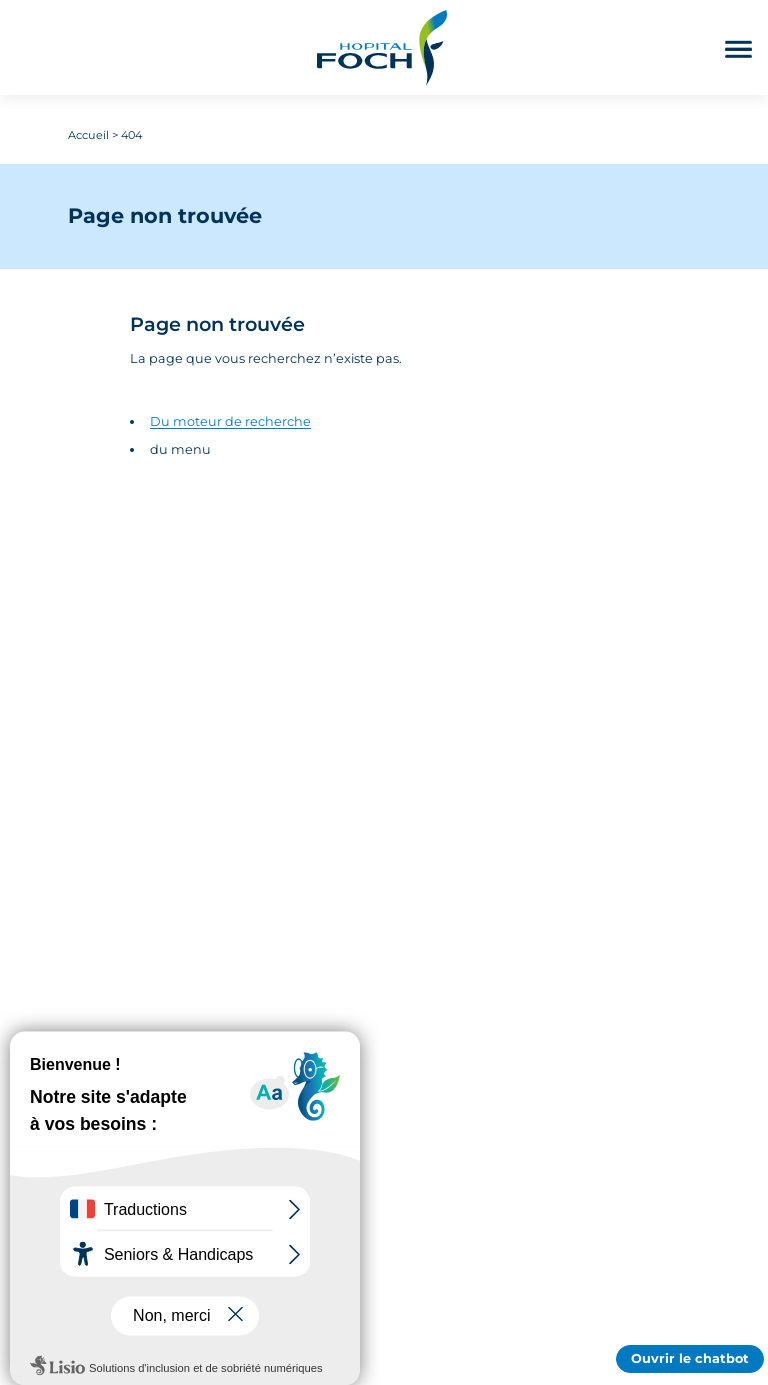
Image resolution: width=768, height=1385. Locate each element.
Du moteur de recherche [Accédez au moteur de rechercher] (230, 421)
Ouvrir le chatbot (690, 1358)
